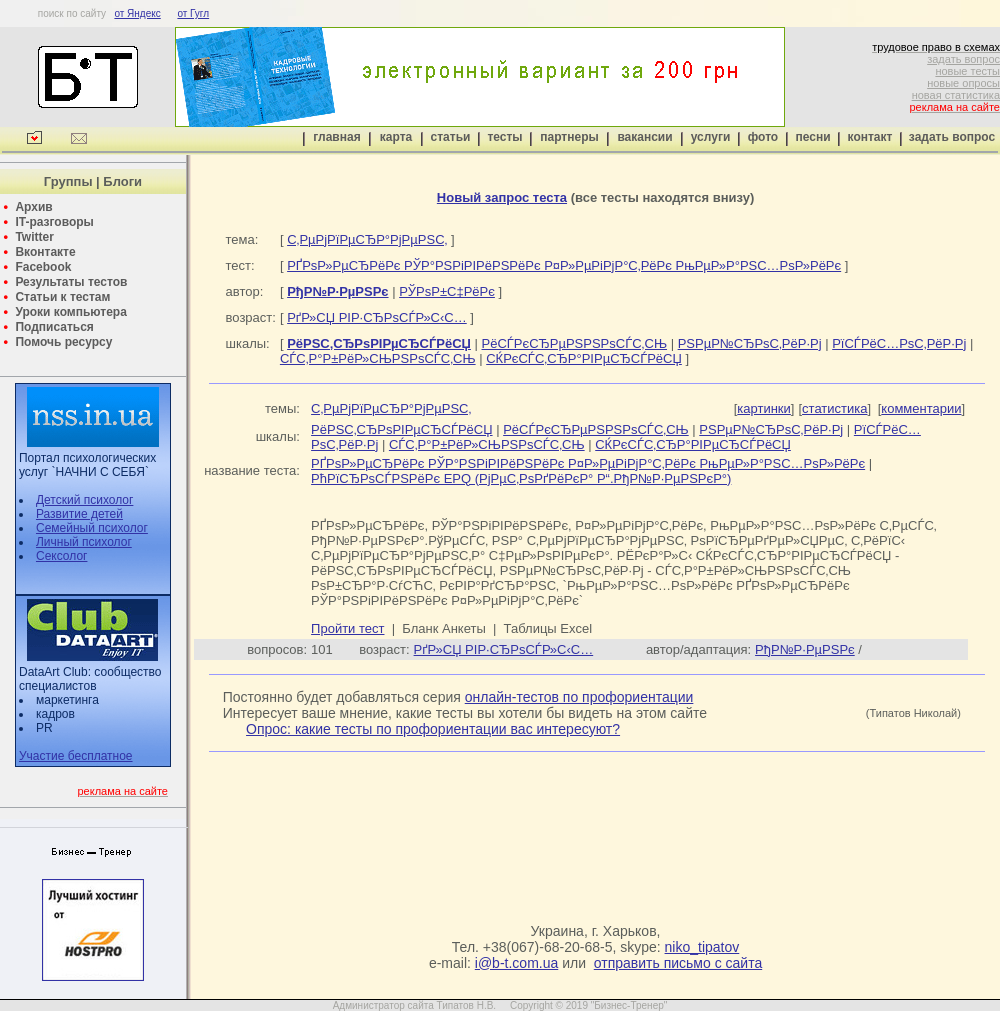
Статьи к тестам (62, 297)
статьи (451, 137)
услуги (711, 137)
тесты (504, 137)
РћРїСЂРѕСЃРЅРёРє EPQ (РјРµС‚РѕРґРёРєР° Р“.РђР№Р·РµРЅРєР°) (521, 478)
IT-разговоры (54, 222)
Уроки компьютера (70, 312)
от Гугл (193, 13)
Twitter (34, 237)
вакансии (644, 137)
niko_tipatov (702, 947)
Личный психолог (84, 542)
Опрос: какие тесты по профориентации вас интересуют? (433, 729)
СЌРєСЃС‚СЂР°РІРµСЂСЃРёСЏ (584, 358)
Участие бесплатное (76, 756)
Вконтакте (45, 252)
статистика (834, 408)
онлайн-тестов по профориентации (579, 697)
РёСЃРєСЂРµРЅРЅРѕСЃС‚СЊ (575, 343)
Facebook (43, 267)
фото (763, 137)
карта (396, 137)
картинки (764, 408)
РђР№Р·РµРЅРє (805, 649)
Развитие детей (79, 514)
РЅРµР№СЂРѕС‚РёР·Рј (750, 343)
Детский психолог (84, 500)
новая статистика (956, 95)
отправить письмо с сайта (678, 963)
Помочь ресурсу (63, 342)
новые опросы (963, 83)
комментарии (921, 408)
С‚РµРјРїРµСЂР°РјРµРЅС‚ (367, 239)
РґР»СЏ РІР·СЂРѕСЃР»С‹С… (377, 317)
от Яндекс (137, 13)
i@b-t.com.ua (516, 963)
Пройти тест (347, 628)
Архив (33, 207)
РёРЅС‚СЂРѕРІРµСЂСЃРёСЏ (401, 429)
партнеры (569, 137)
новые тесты (967, 71)
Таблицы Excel (548, 628)
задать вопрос (963, 59)
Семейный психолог (92, 528)
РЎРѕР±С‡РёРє (447, 291)
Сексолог (61, 556)
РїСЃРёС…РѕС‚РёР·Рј (899, 343)
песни (812, 137)
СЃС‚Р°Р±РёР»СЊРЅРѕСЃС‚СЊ (378, 358)
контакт (870, 137)
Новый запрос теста (502, 197)
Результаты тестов (71, 282)
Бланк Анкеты (443, 628)
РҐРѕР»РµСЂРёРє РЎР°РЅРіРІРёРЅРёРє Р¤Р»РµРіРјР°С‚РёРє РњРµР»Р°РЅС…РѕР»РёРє (564, 265)
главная (336, 137)
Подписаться (54, 327)
